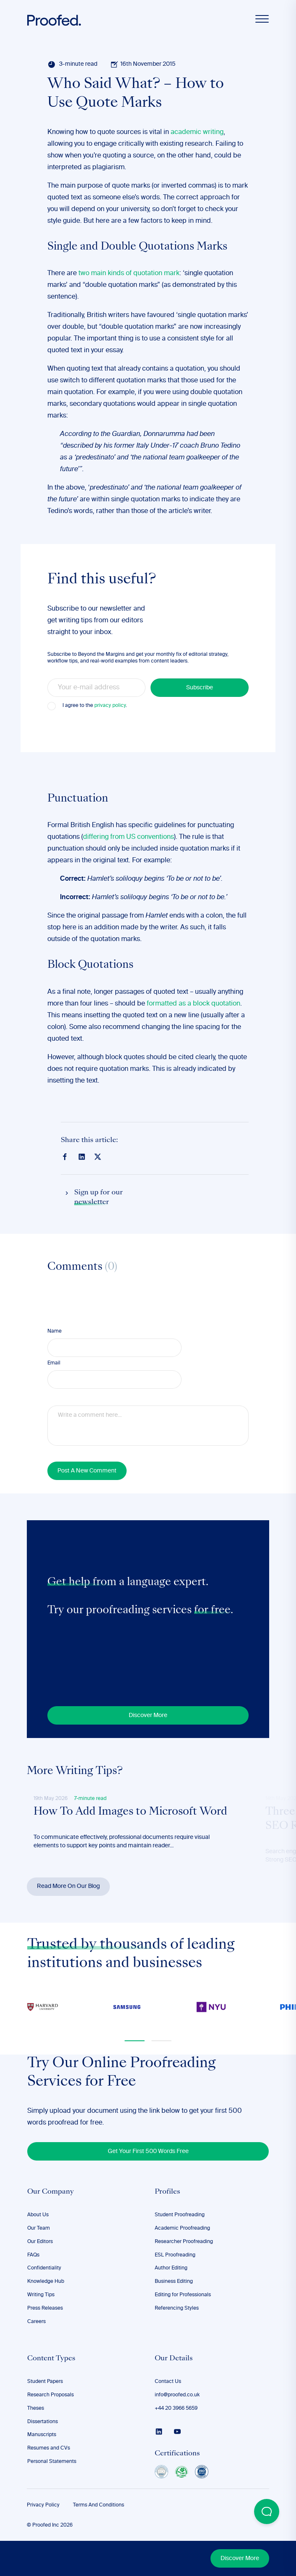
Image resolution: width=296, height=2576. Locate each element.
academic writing (197, 132)
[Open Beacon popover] (266, 2511)
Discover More (240, 2558)
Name (54, 1331)
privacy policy (110, 705)
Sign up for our (98, 1198)
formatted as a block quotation (193, 1003)
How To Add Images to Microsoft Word (130, 1812)
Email (53, 1363)
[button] (135, 2040)
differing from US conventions (128, 837)
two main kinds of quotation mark (128, 273)
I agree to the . (94, 705)
